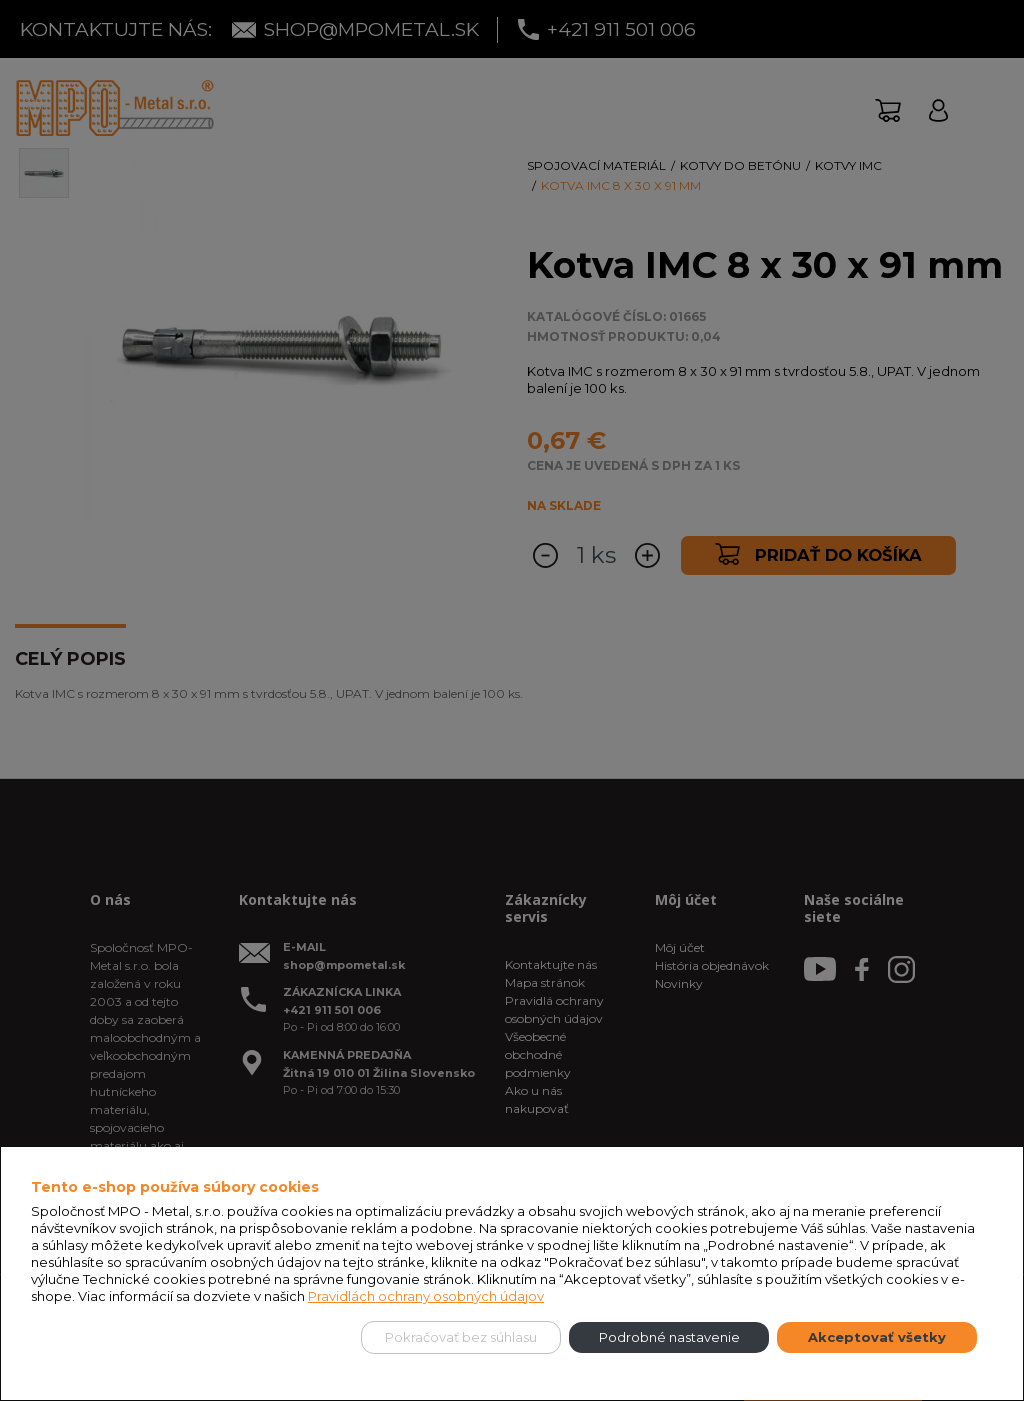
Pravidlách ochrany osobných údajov (426, 1296)
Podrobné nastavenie (669, 1337)
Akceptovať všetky (877, 1337)
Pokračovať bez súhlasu (461, 1337)
